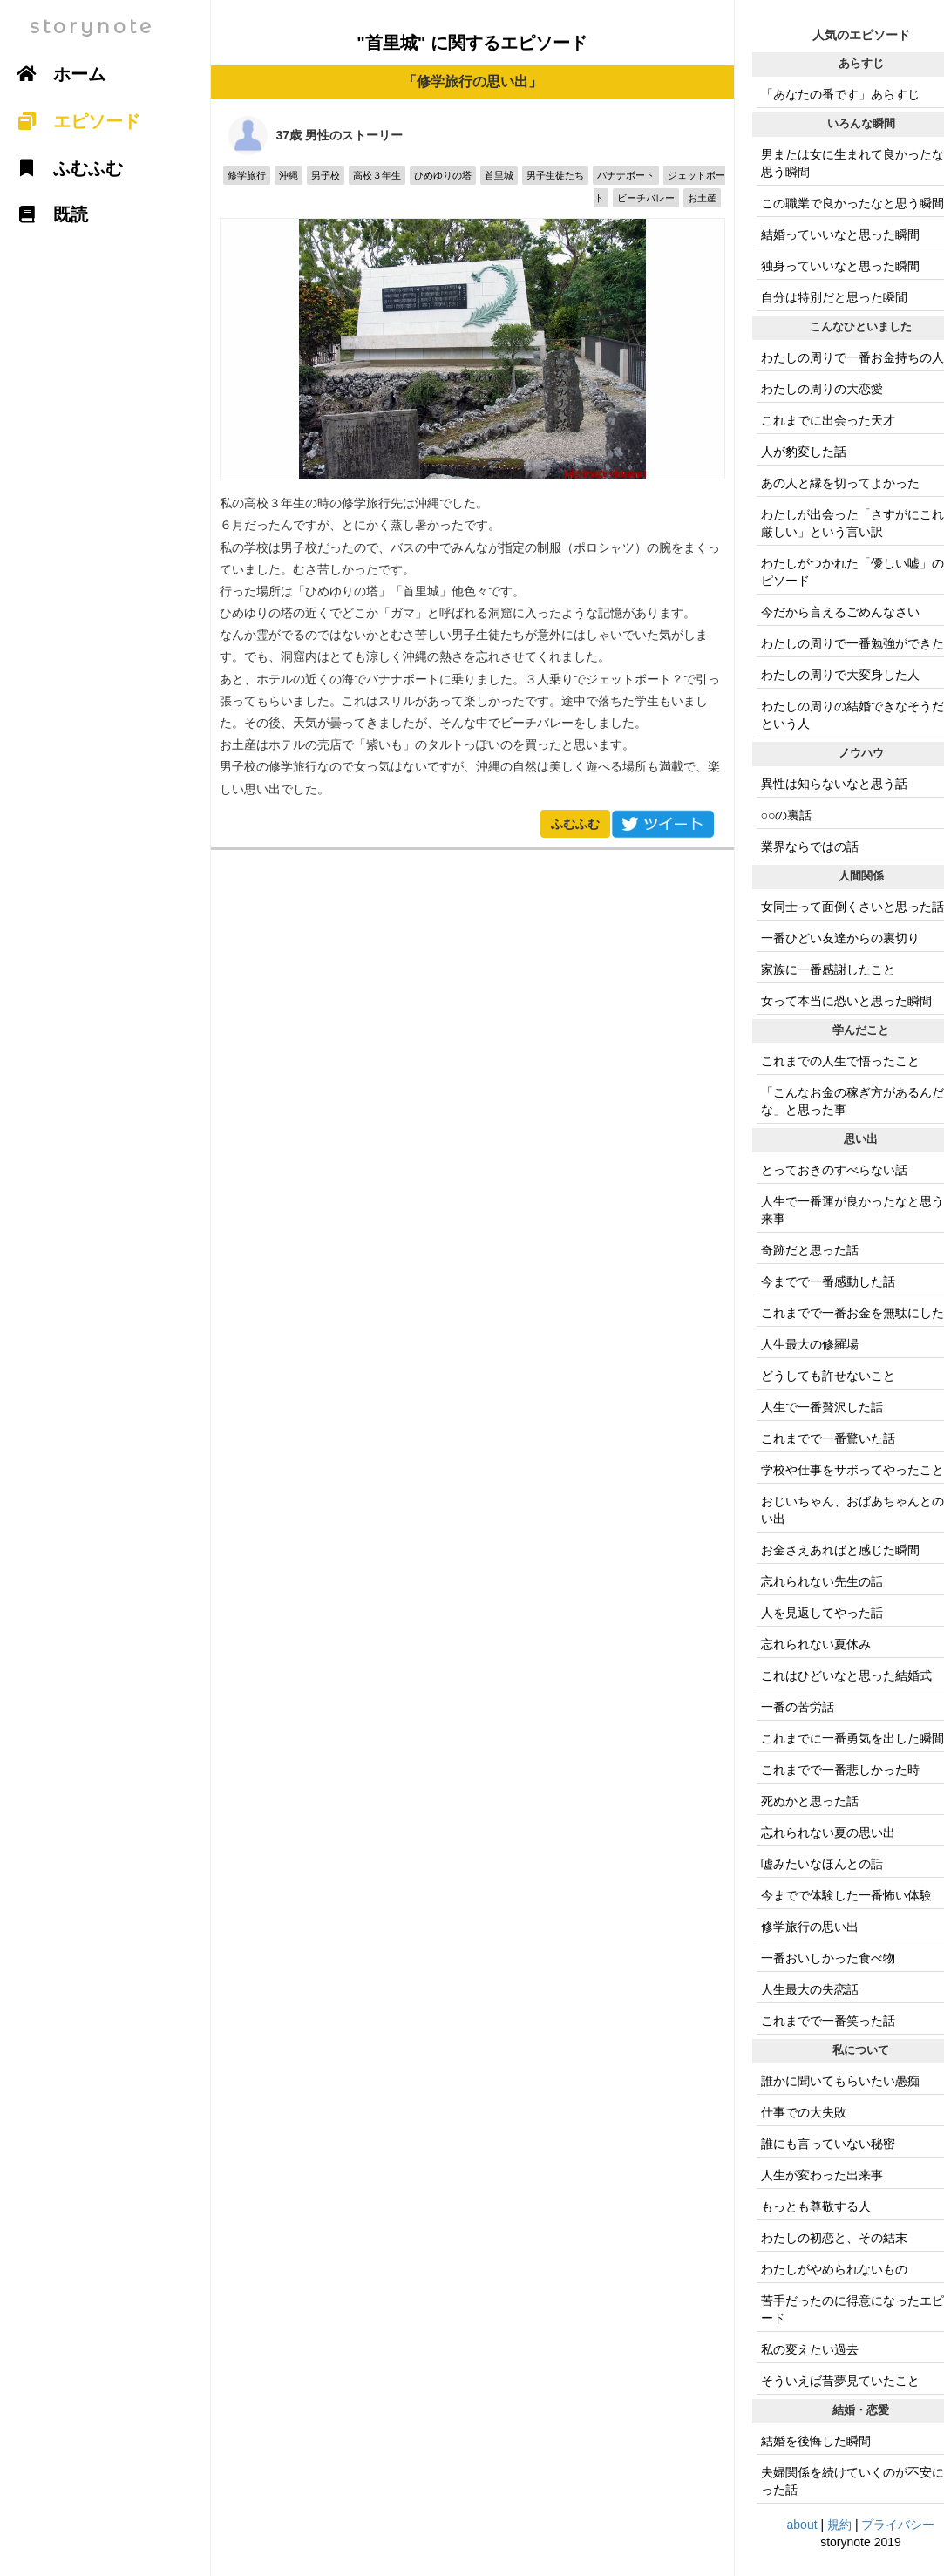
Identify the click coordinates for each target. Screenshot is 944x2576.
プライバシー (897, 2525)
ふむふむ (575, 824)
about (802, 2525)
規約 (839, 2525)
